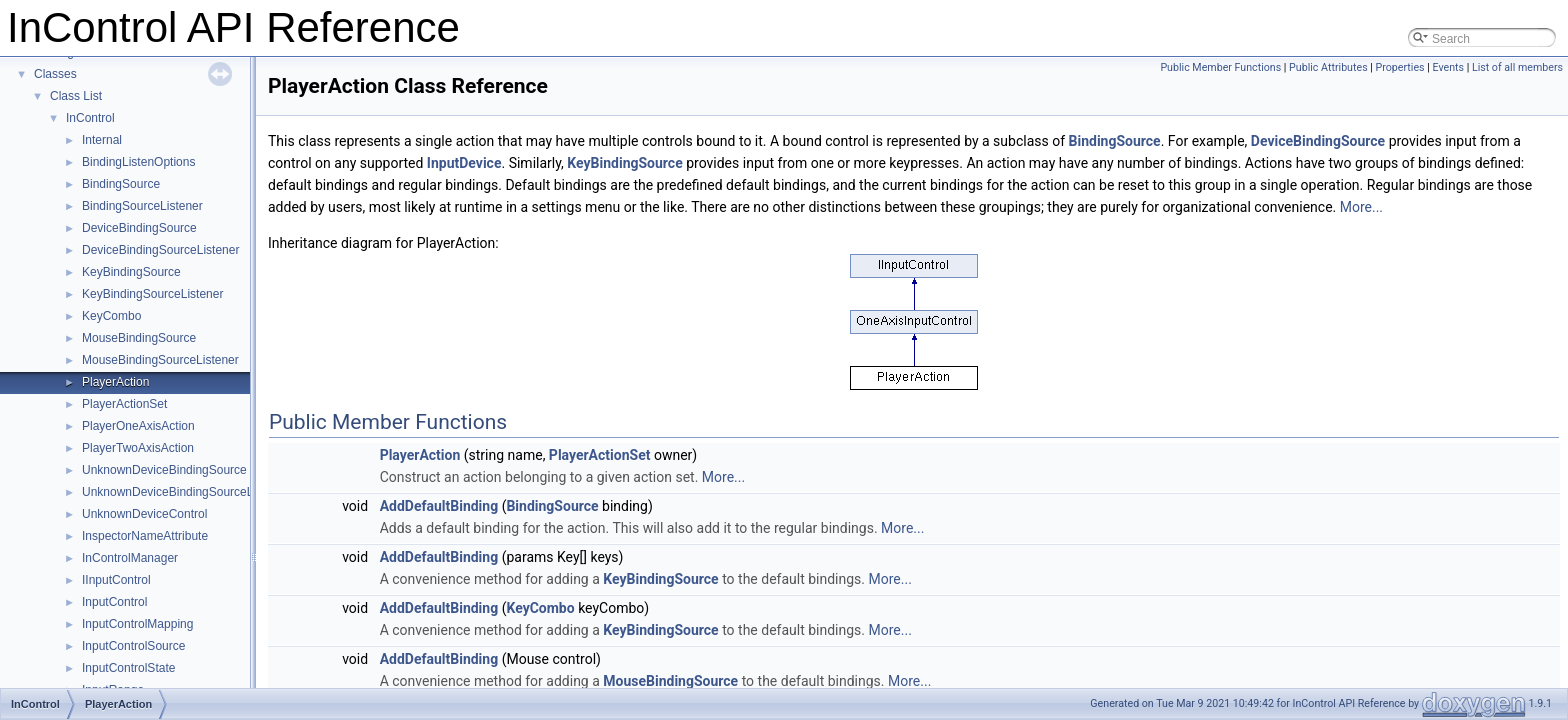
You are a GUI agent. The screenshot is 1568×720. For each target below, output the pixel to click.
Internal (102, 140)
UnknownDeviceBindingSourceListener (185, 492)
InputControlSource (133, 646)
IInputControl (116, 580)
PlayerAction (115, 382)
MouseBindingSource (139, 338)
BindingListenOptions (138, 162)
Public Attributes (1328, 67)
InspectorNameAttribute (145, 536)
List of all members (1517, 67)
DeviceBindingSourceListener (160, 250)
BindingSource (121, 184)
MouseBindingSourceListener (160, 360)
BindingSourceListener (142, 206)
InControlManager (130, 558)
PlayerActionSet (124, 404)
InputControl (114, 602)
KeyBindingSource (131, 272)
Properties (1400, 67)
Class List (76, 96)
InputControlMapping (137, 624)
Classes (55, 74)
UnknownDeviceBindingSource (164, 470)
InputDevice (464, 163)
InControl (90, 118)
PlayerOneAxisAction (138, 426)
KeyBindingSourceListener (152, 294)
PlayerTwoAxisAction (138, 448)
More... (1361, 207)
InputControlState (128, 668)
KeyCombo (111, 316)
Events (1448, 67)
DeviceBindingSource (139, 228)
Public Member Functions (1220, 67)
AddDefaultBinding (439, 506)
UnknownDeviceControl (144, 514)
